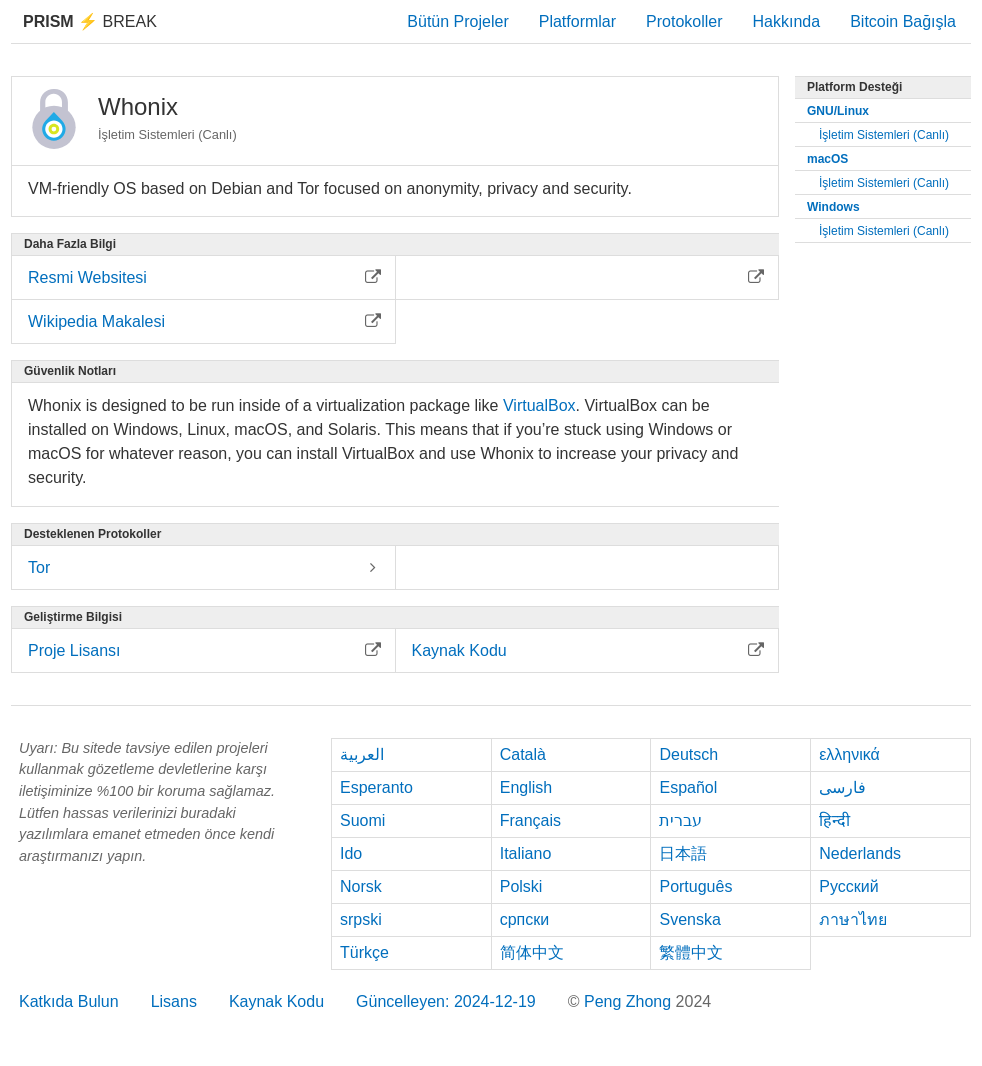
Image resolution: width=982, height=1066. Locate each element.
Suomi (362, 820)
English (526, 787)
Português (695, 886)
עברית (680, 820)
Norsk (361, 886)
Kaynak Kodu (276, 1001)
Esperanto (376, 787)
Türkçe (364, 952)
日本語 (683, 853)
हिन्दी (834, 820)
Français (530, 820)
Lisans (174, 1001)
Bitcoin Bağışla (903, 21)
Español (688, 787)
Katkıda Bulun (69, 1001)
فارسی (842, 787)
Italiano (526, 853)
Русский (848, 886)
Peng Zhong (630, 1001)
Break (90, 21)
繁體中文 (691, 952)
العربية (362, 754)
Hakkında (787, 21)
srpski (361, 919)
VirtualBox (539, 405)
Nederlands (860, 853)
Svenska (689, 919)
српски (525, 919)
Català (523, 754)
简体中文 (532, 952)
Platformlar (577, 21)
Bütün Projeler (457, 21)
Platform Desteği (854, 87)
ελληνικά (849, 754)
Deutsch (688, 754)
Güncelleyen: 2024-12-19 (446, 1001)
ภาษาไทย (853, 919)
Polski (521, 886)
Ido (351, 853)
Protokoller (684, 21)
